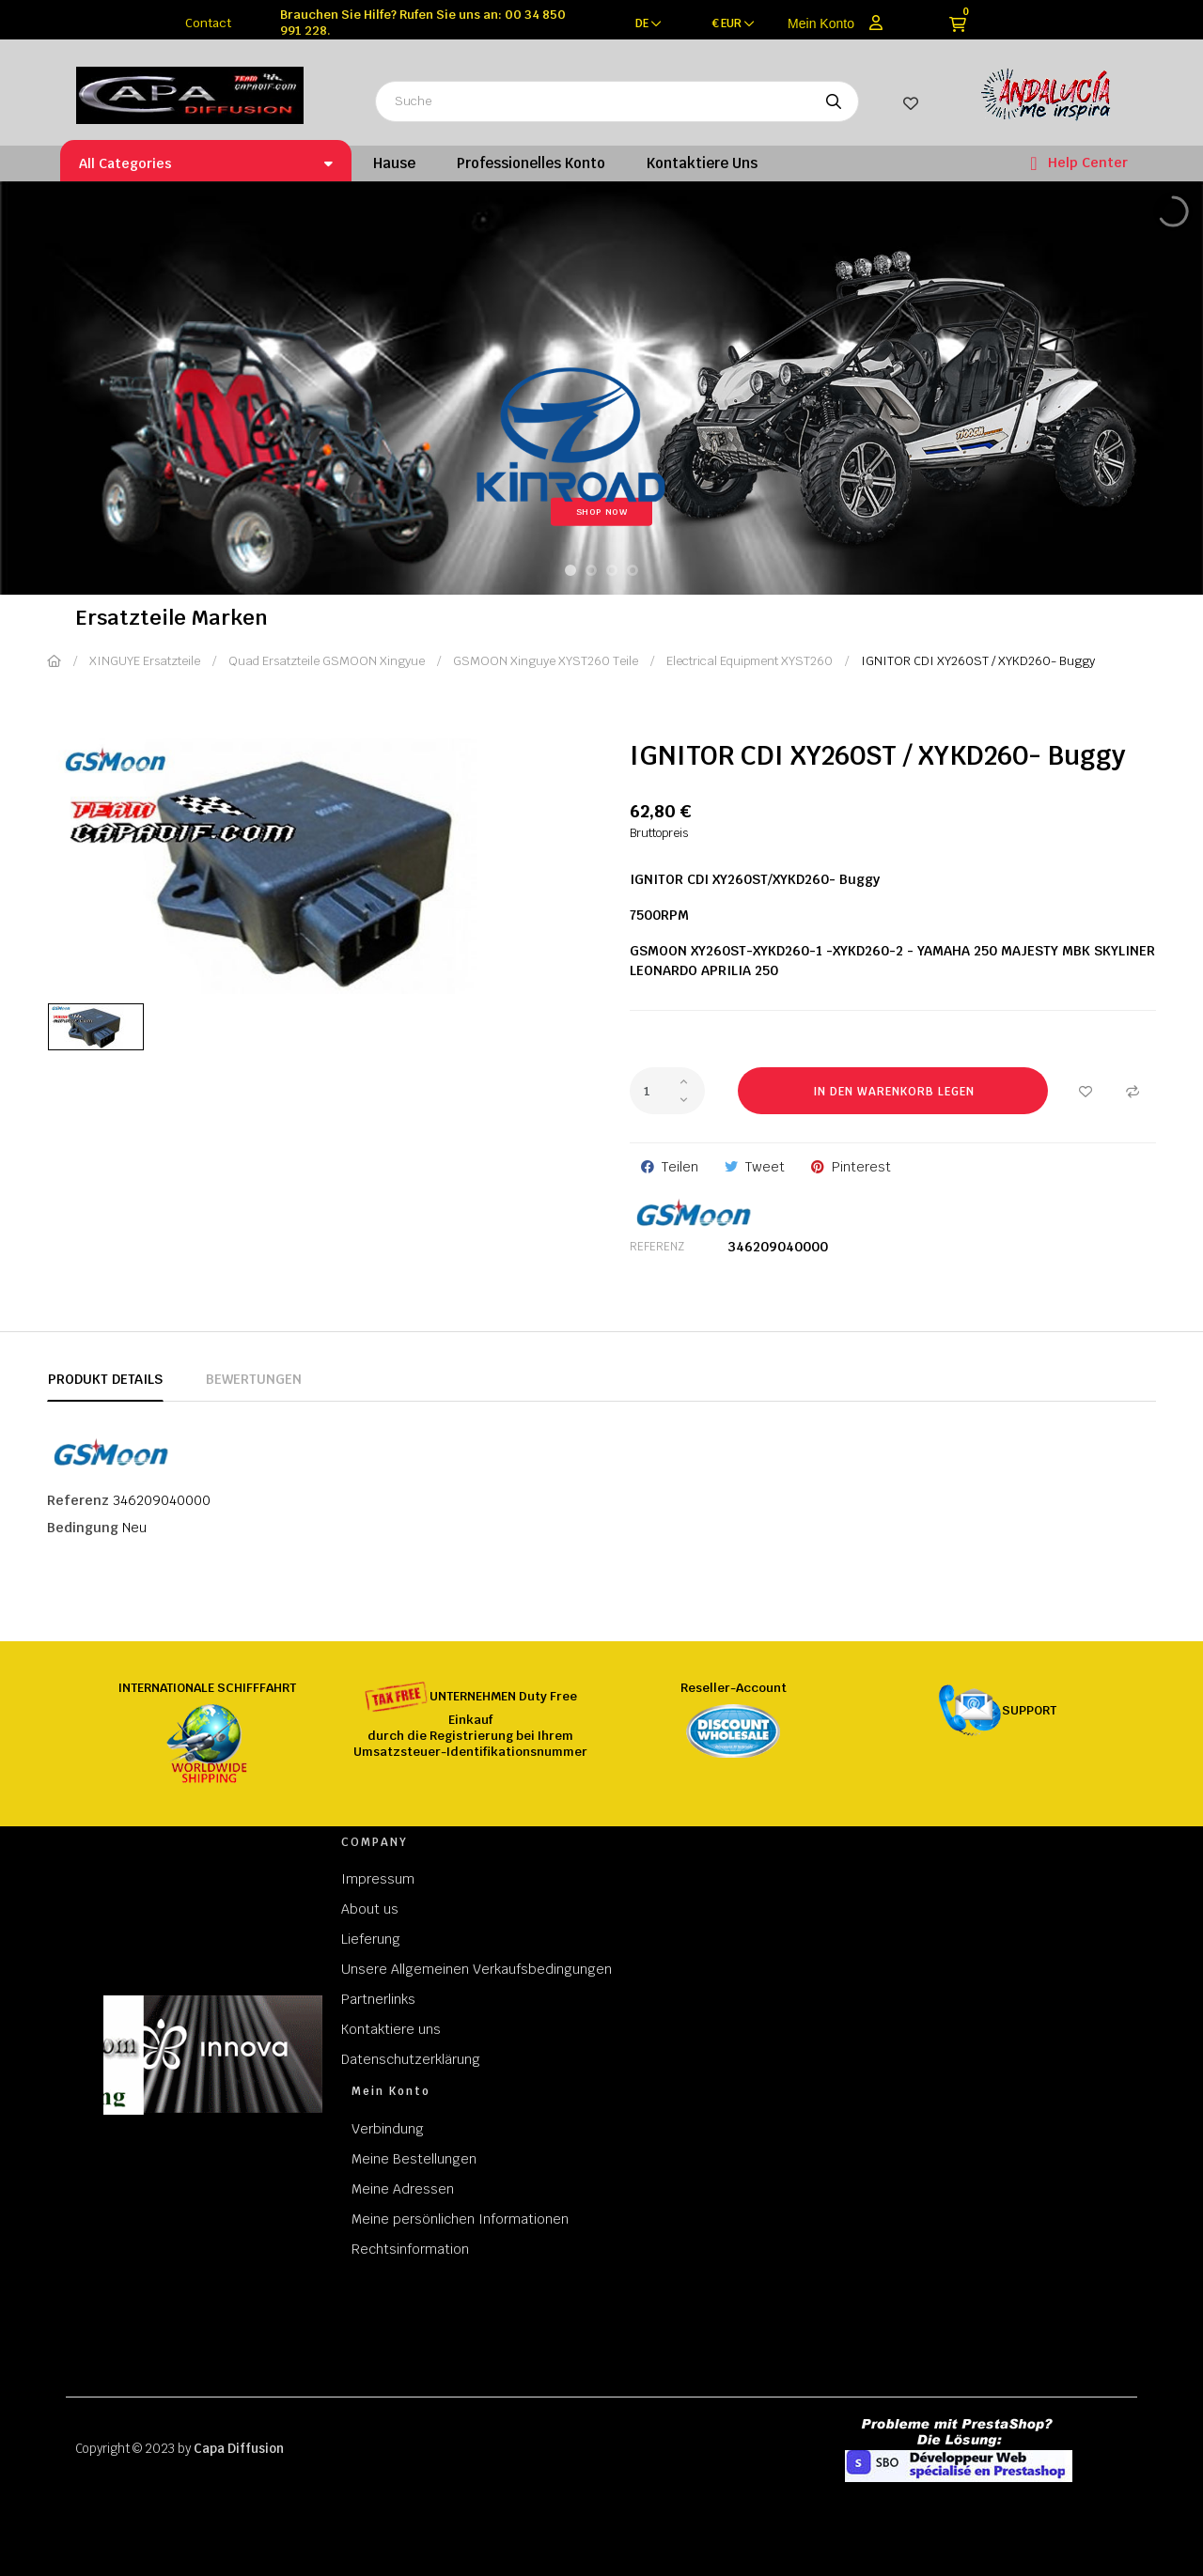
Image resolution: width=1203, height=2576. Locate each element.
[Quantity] (667, 1090)
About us (369, 1909)
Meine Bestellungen (414, 2158)
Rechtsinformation (410, 2249)
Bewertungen (254, 1379)
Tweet (765, 1166)
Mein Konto (821, 23)
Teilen (680, 1166)
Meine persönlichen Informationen (460, 2219)
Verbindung (388, 2128)
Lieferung (370, 1939)
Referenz (657, 1246)
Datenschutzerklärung (410, 2059)
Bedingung (82, 1527)
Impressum (377, 1878)
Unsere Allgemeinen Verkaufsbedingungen (476, 1969)
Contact (208, 23)
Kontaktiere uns (391, 2029)
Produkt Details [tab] (105, 1379)
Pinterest (861, 1166)
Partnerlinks (378, 1999)
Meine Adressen (403, 2188)
